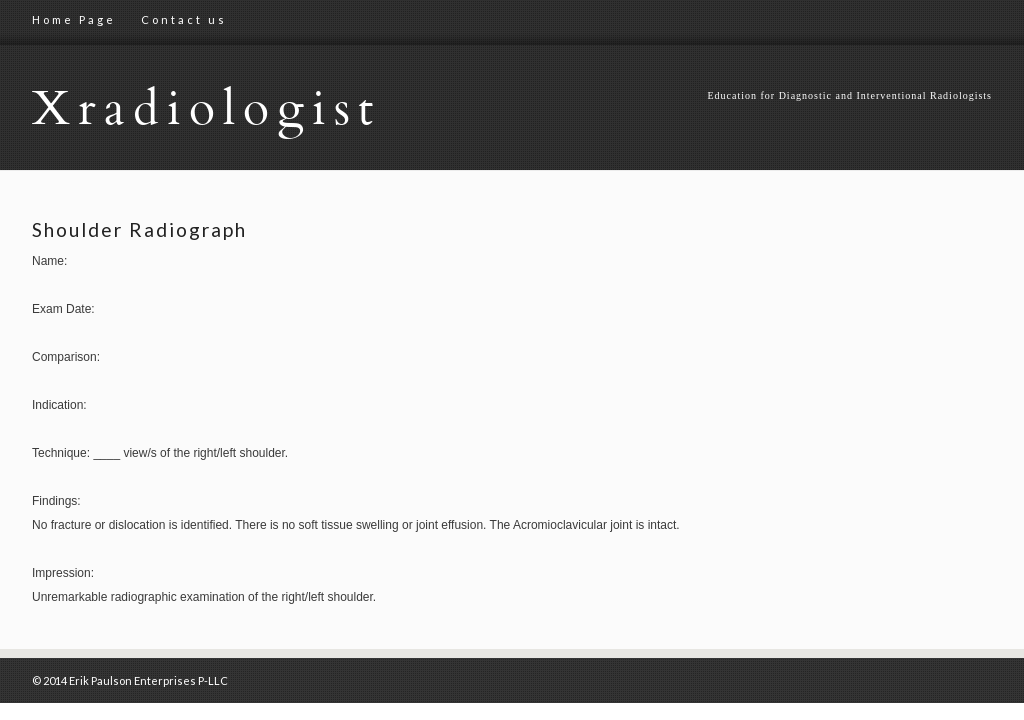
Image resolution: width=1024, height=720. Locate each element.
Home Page (74, 19)
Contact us (184, 19)
